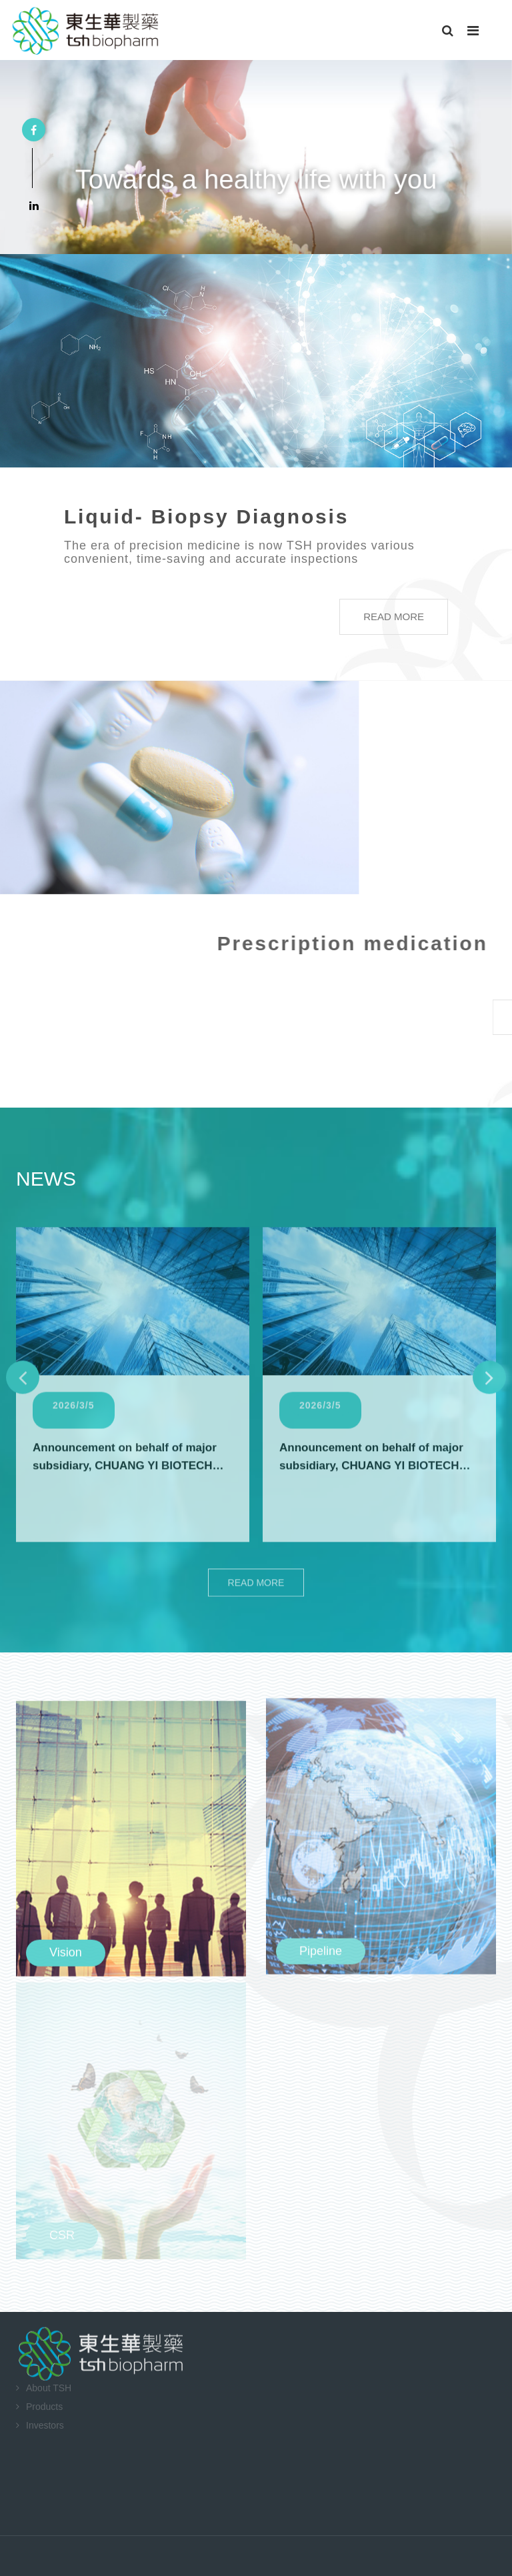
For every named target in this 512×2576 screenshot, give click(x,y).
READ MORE (380, 616)
